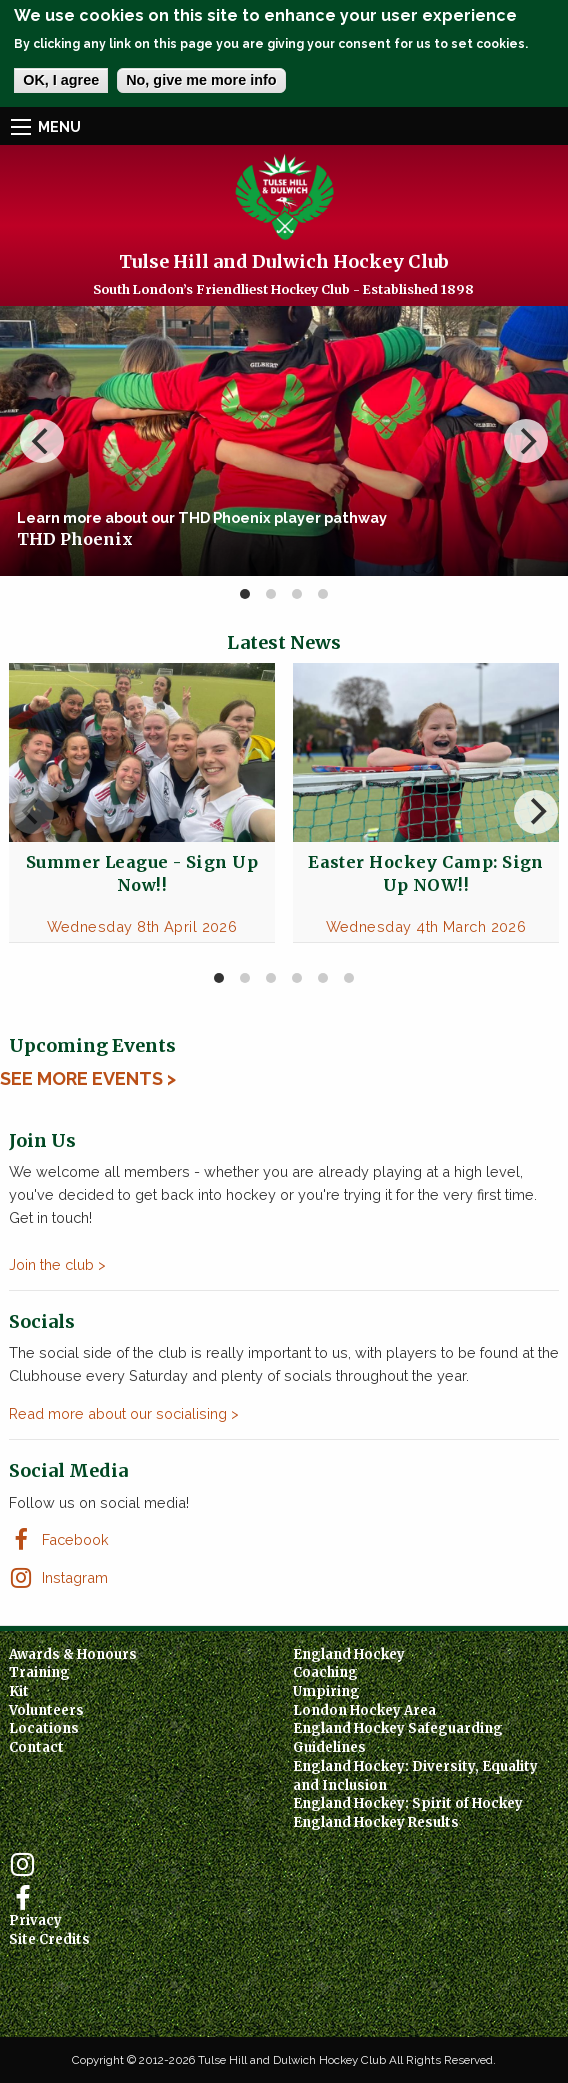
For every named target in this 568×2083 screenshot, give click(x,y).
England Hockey (349, 1654)
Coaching (325, 1672)
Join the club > (57, 1264)
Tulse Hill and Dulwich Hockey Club (284, 261)
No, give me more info (201, 80)
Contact (36, 1747)
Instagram (75, 1577)
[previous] (42, 441)
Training (39, 1672)
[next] (526, 441)
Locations (44, 1728)
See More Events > (88, 1078)
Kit (19, 1691)
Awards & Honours (73, 1654)
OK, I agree (61, 80)
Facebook (75, 1539)
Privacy (35, 1920)
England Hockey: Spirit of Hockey (408, 1803)
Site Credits (49, 1939)
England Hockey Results (376, 1822)
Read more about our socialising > (124, 1413)
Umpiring (326, 1691)
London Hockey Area (364, 1710)
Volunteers (46, 1710)
